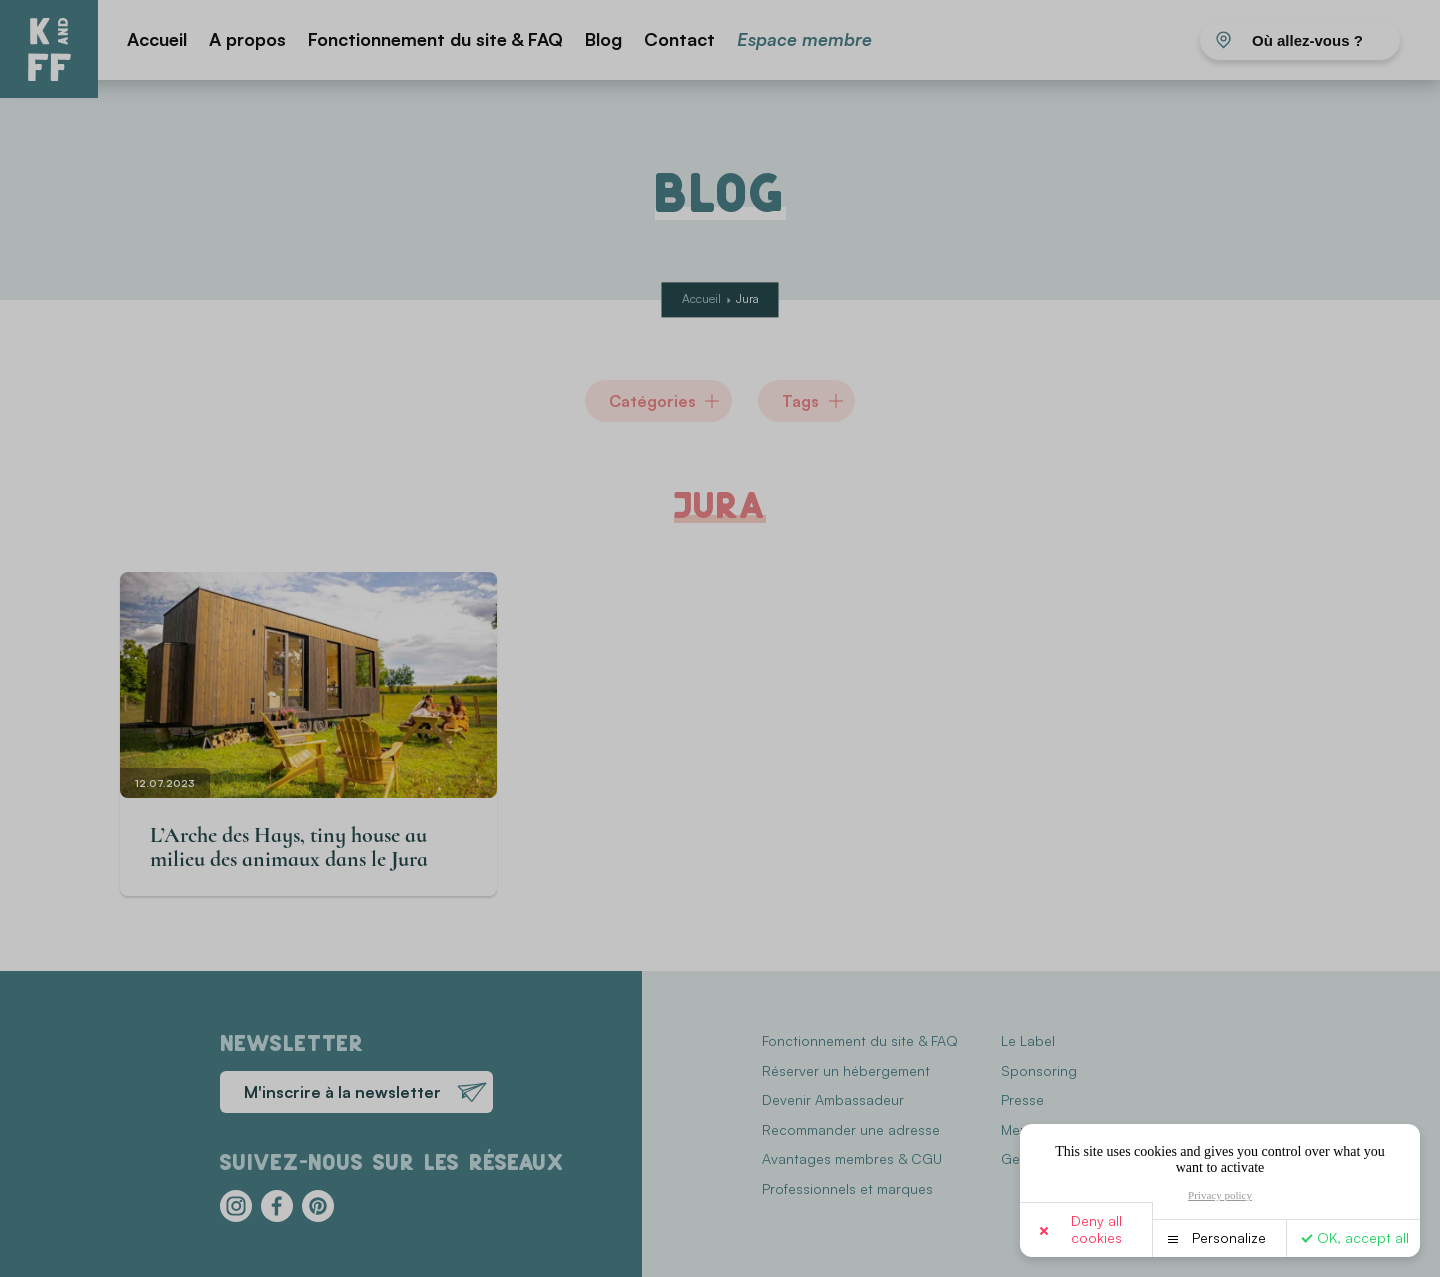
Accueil (157, 39)
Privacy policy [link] (1220, 1195)
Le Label (1028, 1040)
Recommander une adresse (851, 1129)
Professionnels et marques (847, 1188)
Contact (679, 39)
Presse (1022, 1099)
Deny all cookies (1096, 1229)
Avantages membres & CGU (852, 1158)
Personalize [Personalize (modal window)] (1229, 1237)
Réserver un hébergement (846, 1070)
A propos (247, 39)
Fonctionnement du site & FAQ (435, 39)
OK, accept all (1363, 1237)
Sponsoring (1039, 1070)
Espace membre (804, 39)
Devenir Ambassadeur (833, 1099)
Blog (603, 39)
